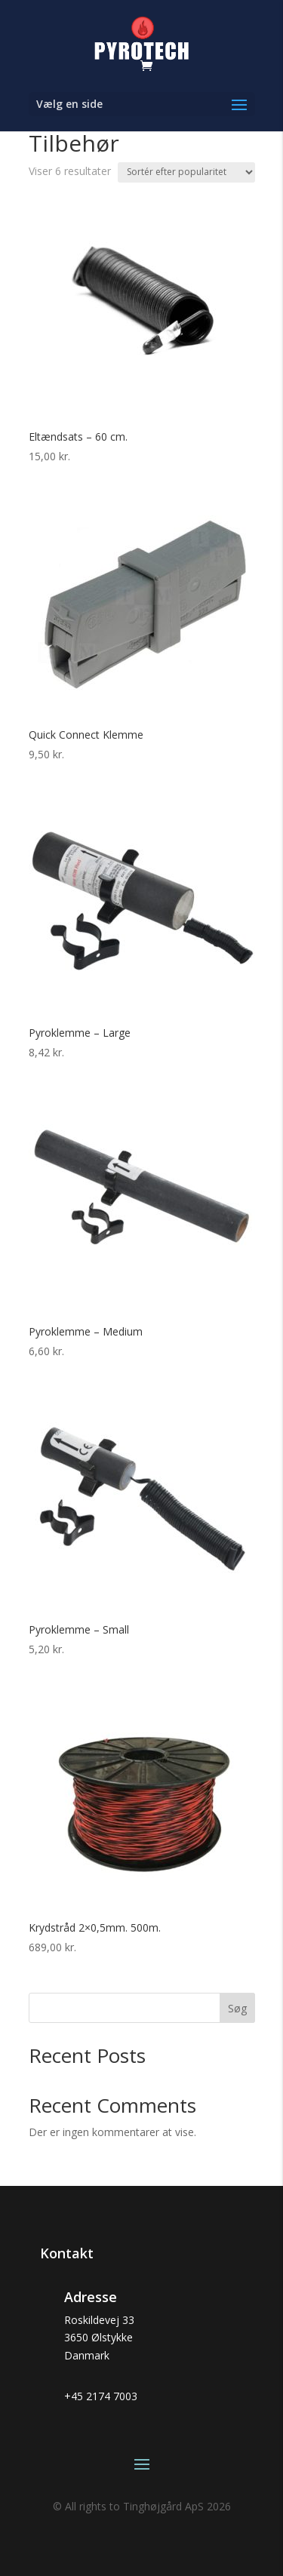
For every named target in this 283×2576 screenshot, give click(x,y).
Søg (237, 2008)
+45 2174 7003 (100, 2396)
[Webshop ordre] (186, 172)
